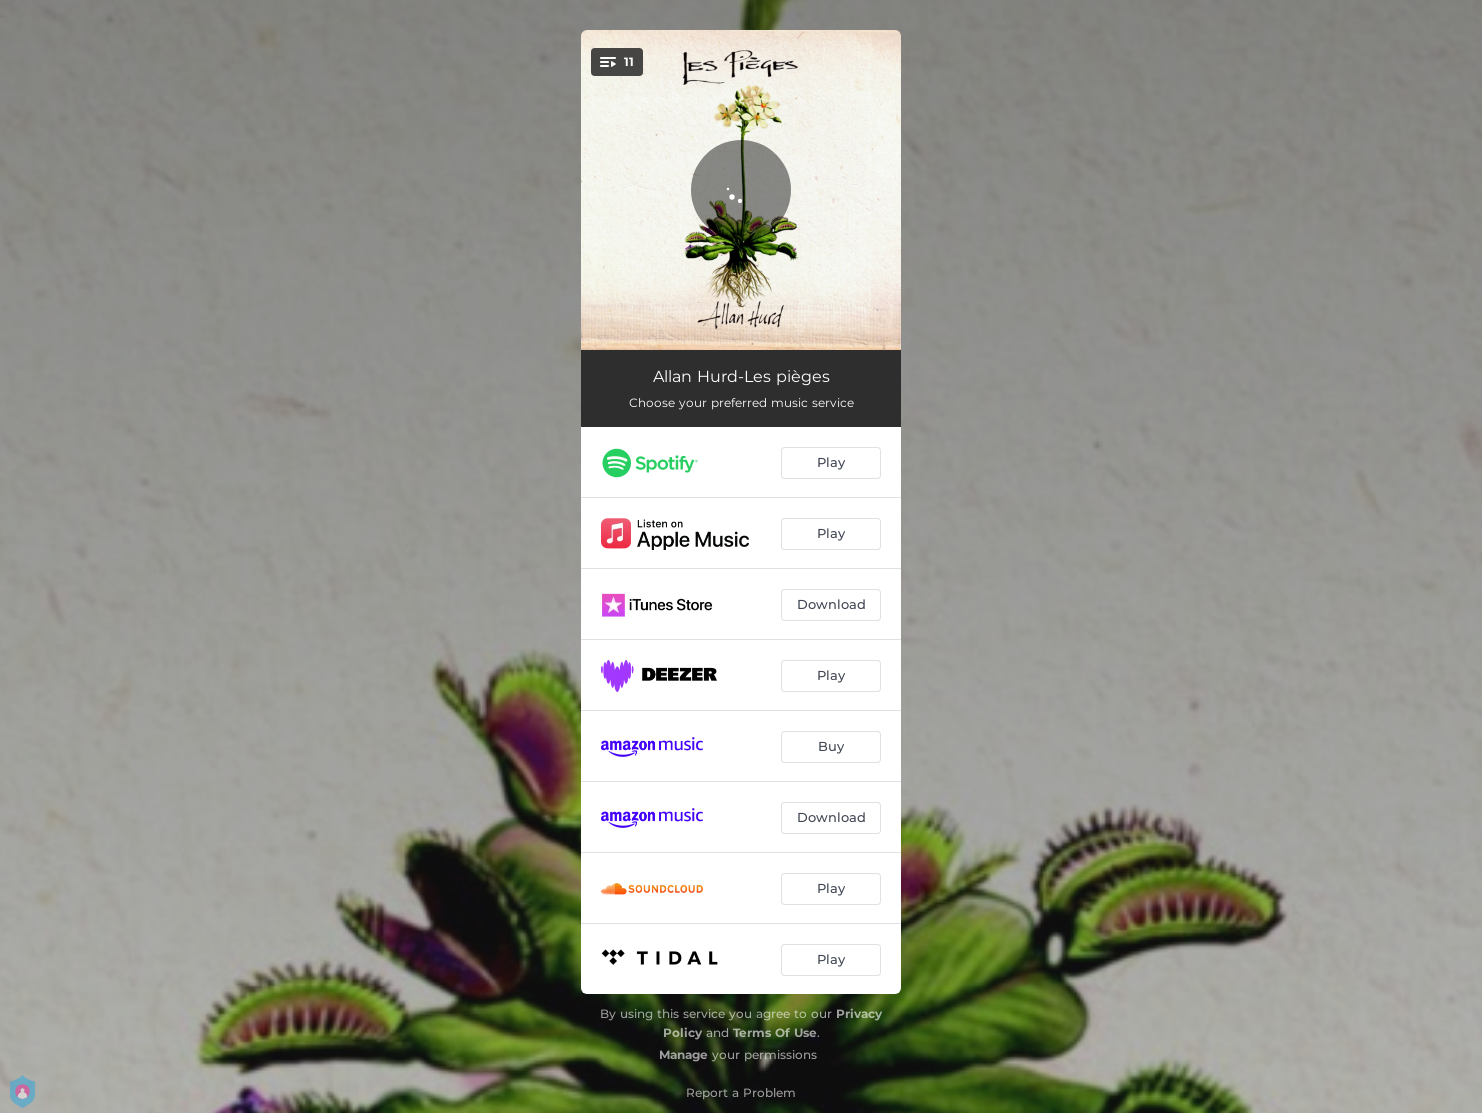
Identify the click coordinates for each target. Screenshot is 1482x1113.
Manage (683, 1054)
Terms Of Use (775, 1032)
